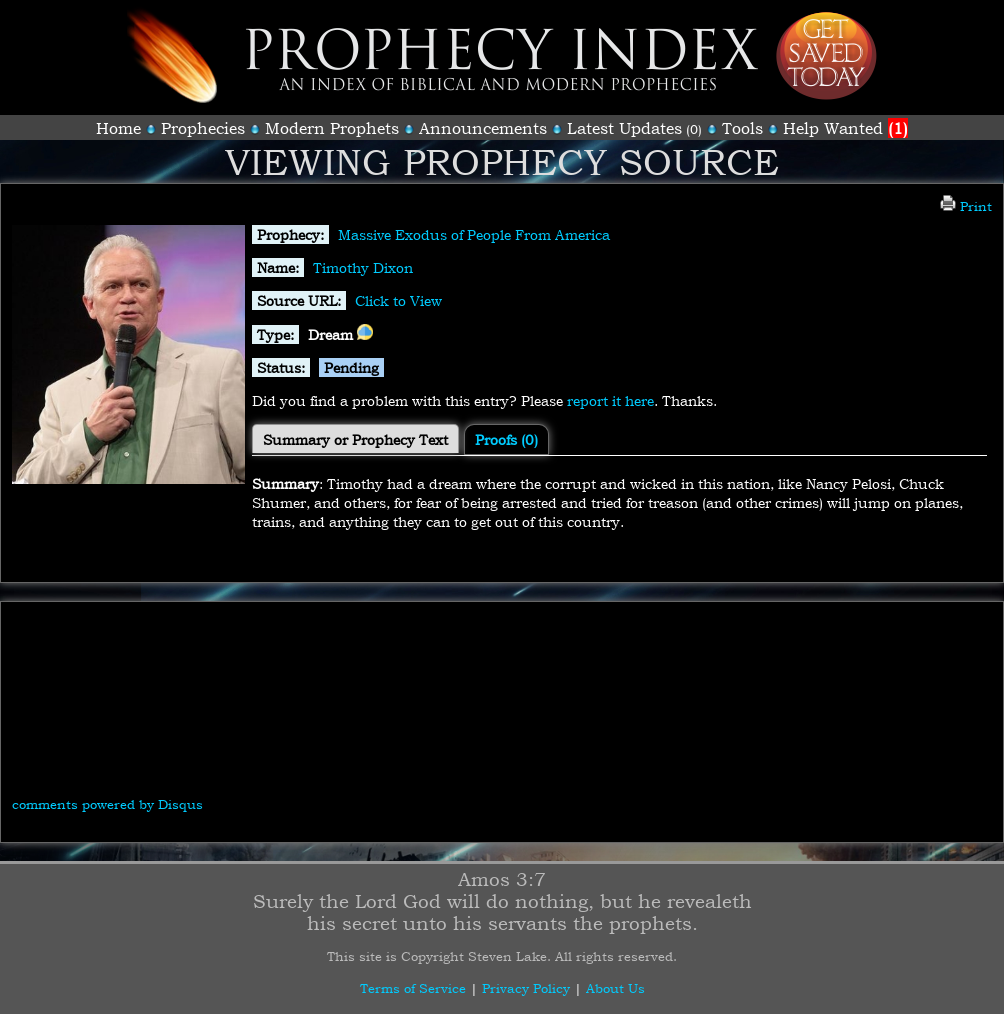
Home (118, 128)
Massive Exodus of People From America (474, 234)
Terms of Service (413, 988)
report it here (610, 400)
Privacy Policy (526, 988)
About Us (615, 988)
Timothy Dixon (363, 267)
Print (966, 206)
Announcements (483, 128)
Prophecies (203, 128)
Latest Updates (624, 128)
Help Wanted (845, 128)
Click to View (398, 300)
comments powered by (107, 804)
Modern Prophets (332, 128)
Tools (742, 128)
